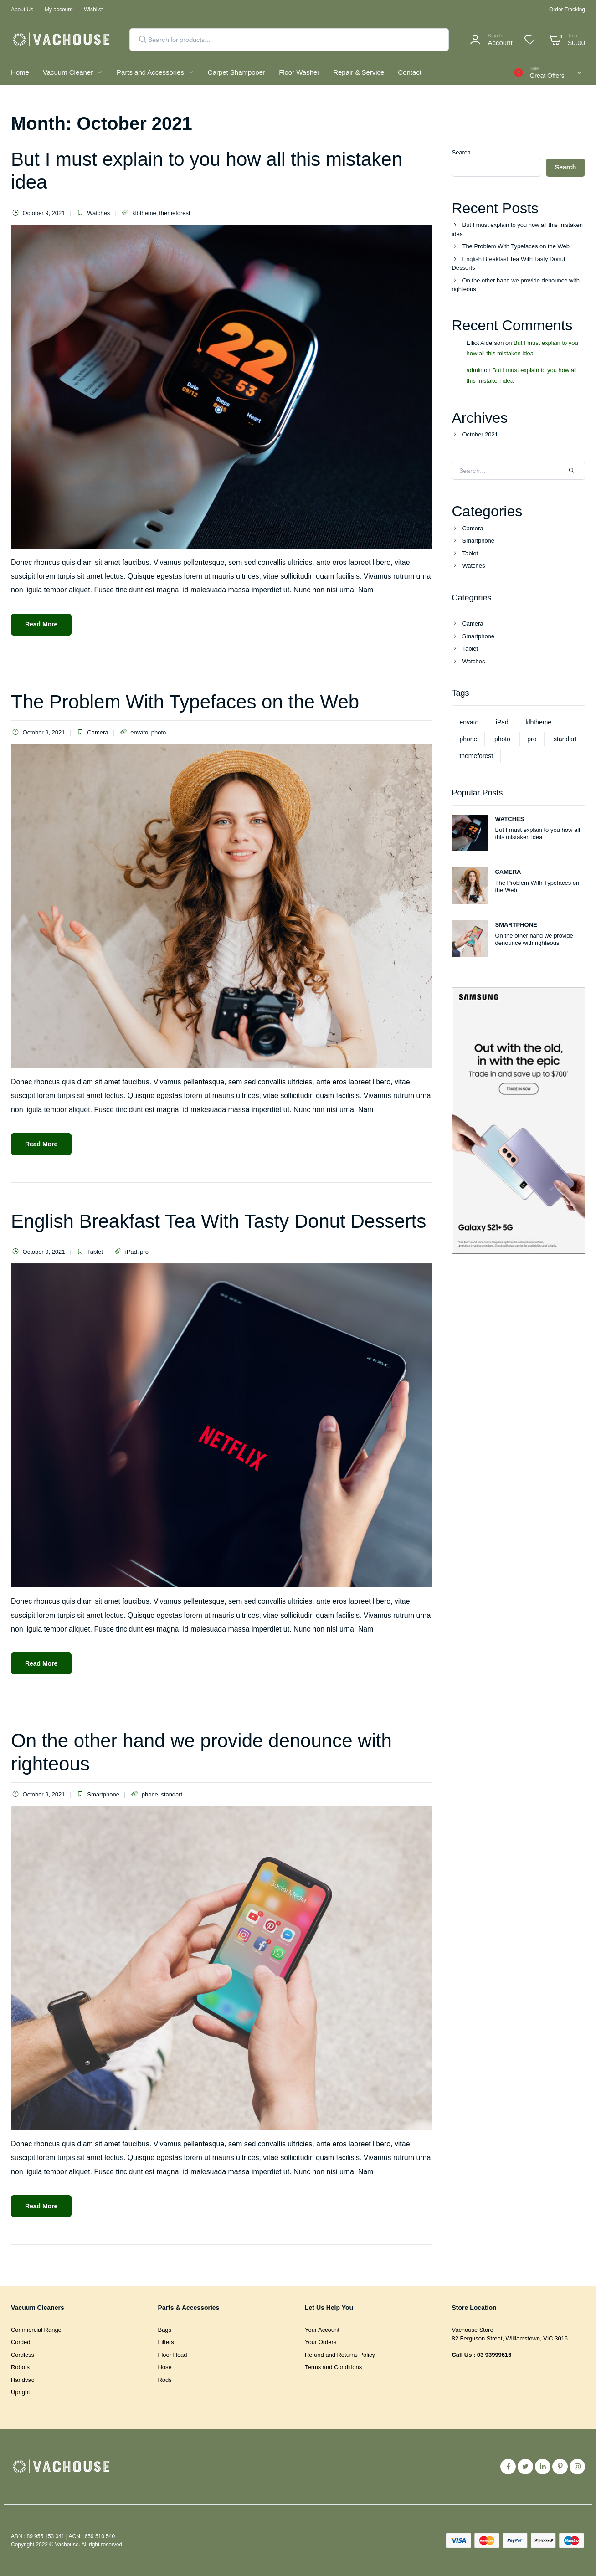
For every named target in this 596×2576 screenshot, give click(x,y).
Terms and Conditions (333, 2367)
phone (150, 1794)
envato (139, 732)
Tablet (95, 1251)
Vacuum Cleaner (68, 72)
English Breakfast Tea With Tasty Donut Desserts (218, 1221)
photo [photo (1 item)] (502, 739)
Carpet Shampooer (236, 72)
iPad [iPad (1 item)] (502, 722)
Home (20, 72)
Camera (97, 732)
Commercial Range (36, 2329)
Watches (98, 213)
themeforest (174, 213)
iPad (131, 1251)
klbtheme (144, 213)
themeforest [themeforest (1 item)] (476, 755)
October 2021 (480, 434)
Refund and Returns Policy (340, 2354)
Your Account (322, 2329)
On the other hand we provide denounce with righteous (516, 285)
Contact (409, 72)
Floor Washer (299, 72)
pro (144, 1251)
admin (475, 370)
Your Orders (320, 2342)
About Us (22, 9)
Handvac (22, 2379)
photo (158, 732)
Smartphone (103, 1794)
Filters (166, 2342)
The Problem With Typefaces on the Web (185, 702)
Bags (165, 2329)
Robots (20, 2367)
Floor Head (172, 2354)
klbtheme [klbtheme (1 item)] (538, 722)
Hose (165, 2367)
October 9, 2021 (38, 213)
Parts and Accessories (150, 72)
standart (171, 1794)
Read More (41, 624)
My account (58, 9)
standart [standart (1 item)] (565, 739)
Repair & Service (358, 72)
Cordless (22, 2354)
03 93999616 (494, 2354)
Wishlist (93, 9)
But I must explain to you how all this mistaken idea (517, 229)
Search (461, 152)
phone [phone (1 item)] (469, 739)
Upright (20, 2392)
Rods (165, 2379)
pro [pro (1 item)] (531, 739)
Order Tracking (567, 9)
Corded (20, 2342)
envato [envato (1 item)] (469, 722)
